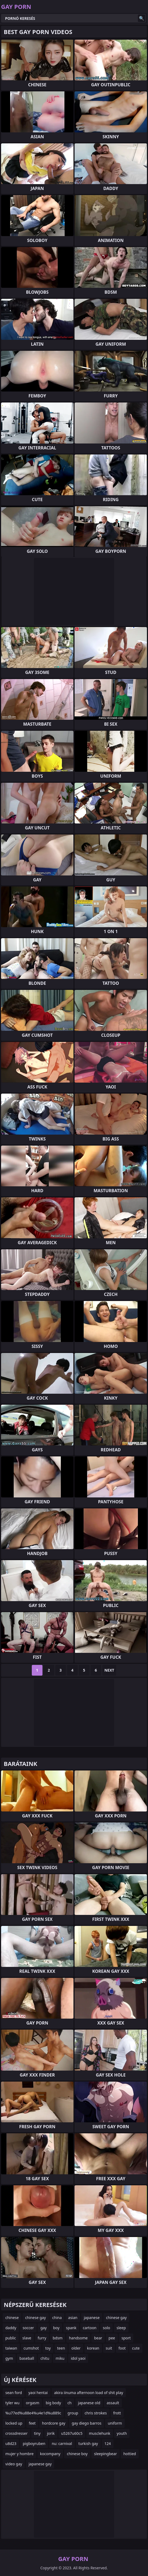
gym (9, 2358)
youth (122, 2433)
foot (122, 2348)
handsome (78, 2337)
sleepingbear (105, 2453)
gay (43, 2327)
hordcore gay (53, 2423)
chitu (45, 2358)
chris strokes (96, 2412)
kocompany (50, 2453)
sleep (121, 2327)
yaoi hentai (38, 2392)
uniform (115, 2423)
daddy (10, 2327)
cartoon (89, 2327)
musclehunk (99, 2433)
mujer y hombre (19, 2453)
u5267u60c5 (72, 2433)
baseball (27, 2358)
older (75, 2348)
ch (69, 2402)
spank (71, 2327)
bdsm (58, 2337)
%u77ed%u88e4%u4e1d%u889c (33, 2412)
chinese (12, 2317)
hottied (129, 2453)
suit (109, 2348)
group (73, 2412)
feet (32, 2423)
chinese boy (77, 2453)
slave (26, 2337)
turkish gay (88, 2443)
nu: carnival (62, 2443)
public (10, 2337)
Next (109, 1670)
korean (93, 2348)
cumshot (31, 2348)
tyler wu (12, 2402)
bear (98, 2337)
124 (107, 2443)
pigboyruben (34, 2443)
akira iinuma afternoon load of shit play (88, 2392)
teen (61, 2348)
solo (106, 2327)
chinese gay (35, 2317)
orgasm (32, 2402)
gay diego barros (86, 2423)
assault (113, 2402)
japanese (92, 2317)
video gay (13, 2463)
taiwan (11, 2348)
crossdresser (16, 2433)
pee (111, 2337)
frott (117, 2412)
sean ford (13, 2392)
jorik (51, 2433)
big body (53, 2402)
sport (126, 2337)
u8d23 (10, 2443)
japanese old (89, 2402)
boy (56, 2327)
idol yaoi (78, 2358)
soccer (28, 2327)
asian (72, 2317)
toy (47, 2348)
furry (42, 2337)
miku (60, 2358)
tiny (37, 2433)
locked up (13, 2423)
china (57, 2317)
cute (135, 2348)
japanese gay (40, 2463)
